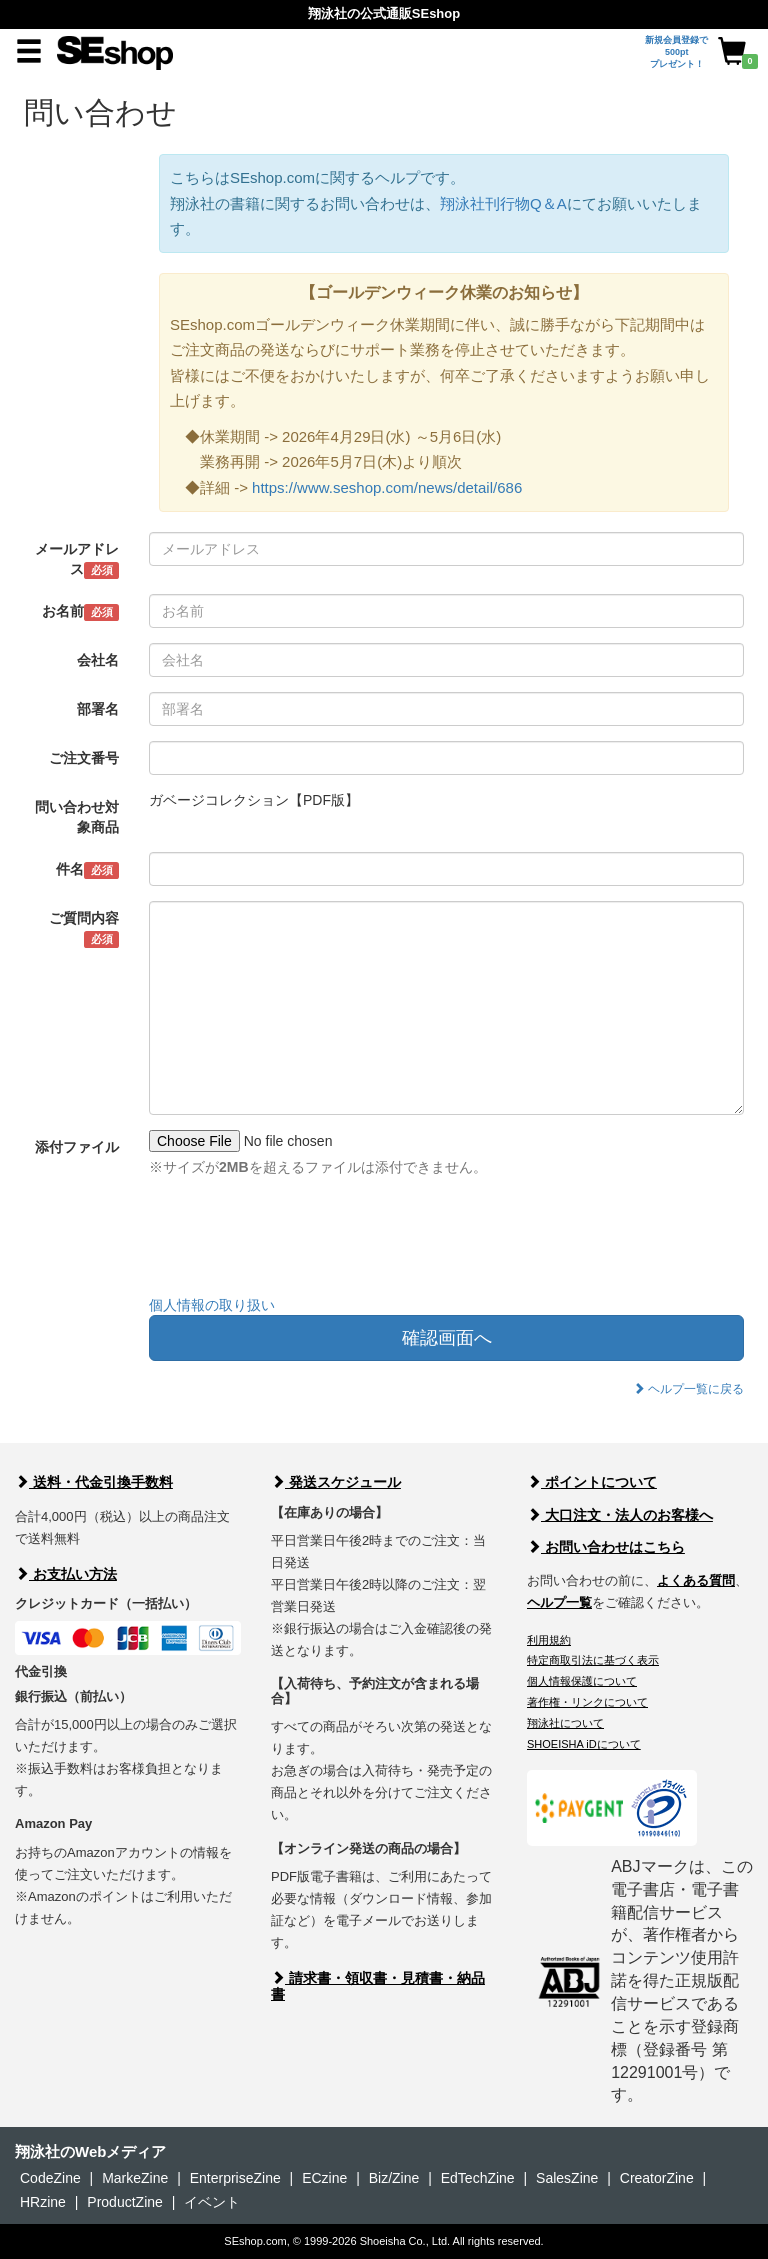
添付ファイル (77, 1147)
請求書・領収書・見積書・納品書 (378, 1985)
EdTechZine (478, 2178)
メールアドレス (77, 560)
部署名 (98, 709)
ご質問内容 (84, 929)
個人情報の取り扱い (212, 1305)
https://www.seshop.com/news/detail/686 (387, 487)
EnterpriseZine (235, 2178)
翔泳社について (565, 1723)
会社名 (98, 660)
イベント (212, 2202)
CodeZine (50, 2178)
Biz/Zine (394, 2178)
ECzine (324, 2178)
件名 (87, 870)
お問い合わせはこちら (606, 1547)
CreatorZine (657, 2178)
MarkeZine (135, 2178)
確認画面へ (447, 1338)
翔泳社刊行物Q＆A (503, 203)
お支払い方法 (66, 1574)
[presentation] (301, 1241)
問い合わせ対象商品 (77, 817)
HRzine (43, 2202)
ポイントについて (592, 1482)
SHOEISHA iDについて (584, 1744)
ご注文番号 (84, 758)
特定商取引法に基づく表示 (593, 1660)
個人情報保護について (582, 1681)
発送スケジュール (336, 1482)
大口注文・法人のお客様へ (620, 1515)
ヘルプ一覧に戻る (688, 1389)
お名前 (80, 612)
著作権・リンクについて (587, 1702)
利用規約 (549, 1640)
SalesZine (567, 2178)
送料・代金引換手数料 (94, 1482)
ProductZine (124, 2202)
